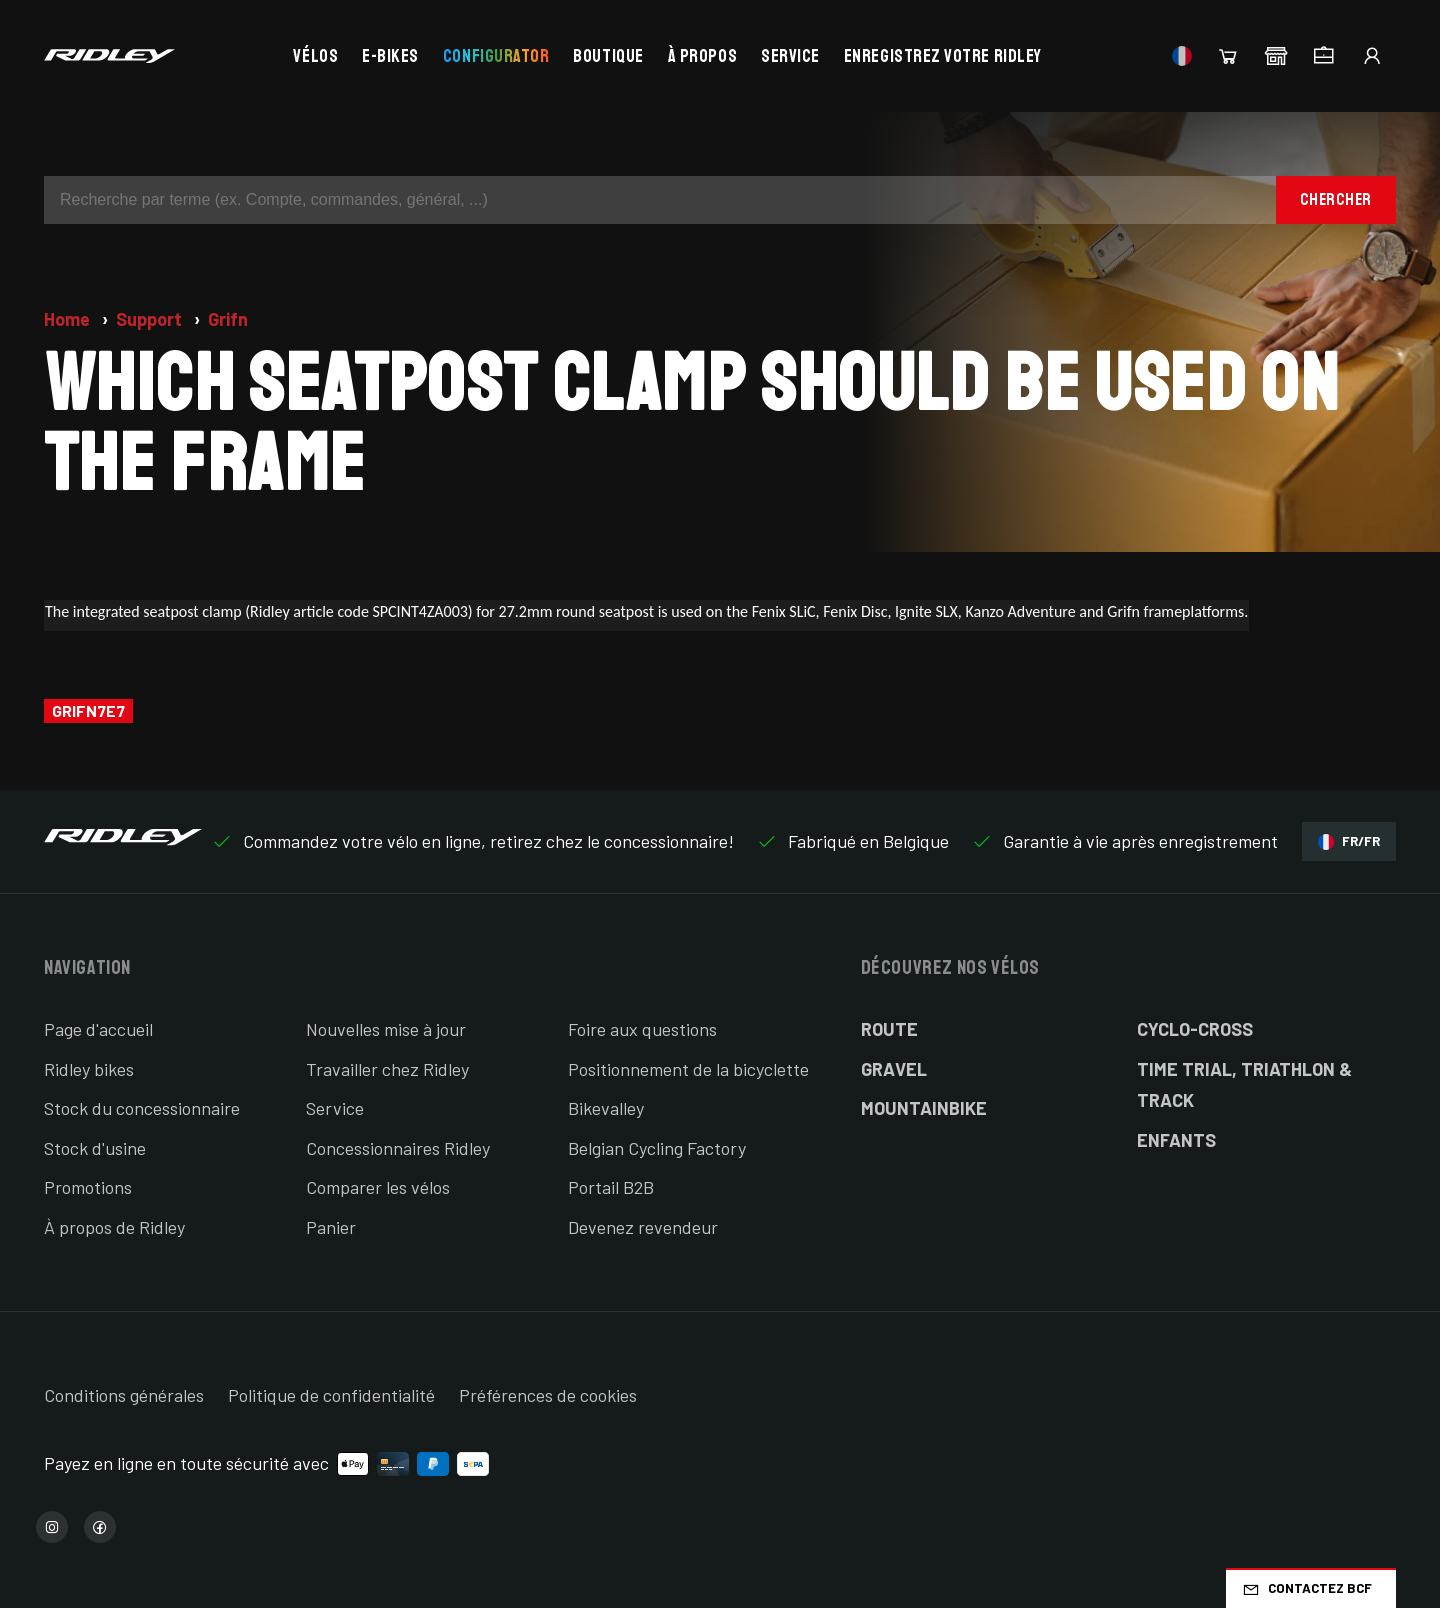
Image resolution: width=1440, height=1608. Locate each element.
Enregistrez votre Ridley (943, 56)
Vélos (315, 56)
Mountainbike (924, 1108)
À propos (702, 56)
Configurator (496, 56)
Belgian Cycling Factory (657, 1148)
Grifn (228, 319)
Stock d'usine (95, 1148)
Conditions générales (124, 1395)
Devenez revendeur (643, 1227)
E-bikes (390, 56)
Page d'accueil (98, 1029)
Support (151, 319)
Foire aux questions (642, 1029)
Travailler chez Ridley (387, 1069)
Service (790, 56)
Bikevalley (606, 1108)
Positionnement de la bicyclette (688, 1069)
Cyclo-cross (1195, 1029)
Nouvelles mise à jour (386, 1029)
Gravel (894, 1069)
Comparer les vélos (378, 1187)
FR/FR (1349, 841)
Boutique (608, 56)
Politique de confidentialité (331, 1395)
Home (69, 319)
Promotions (88, 1187)
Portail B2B (611, 1187)
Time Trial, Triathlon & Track (1244, 1085)
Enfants (1176, 1140)
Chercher (1336, 199)
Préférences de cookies (548, 1395)
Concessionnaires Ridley (398, 1148)
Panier (331, 1227)
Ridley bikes (89, 1069)
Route (889, 1029)
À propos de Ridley (114, 1227)
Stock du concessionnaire (142, 1108)
